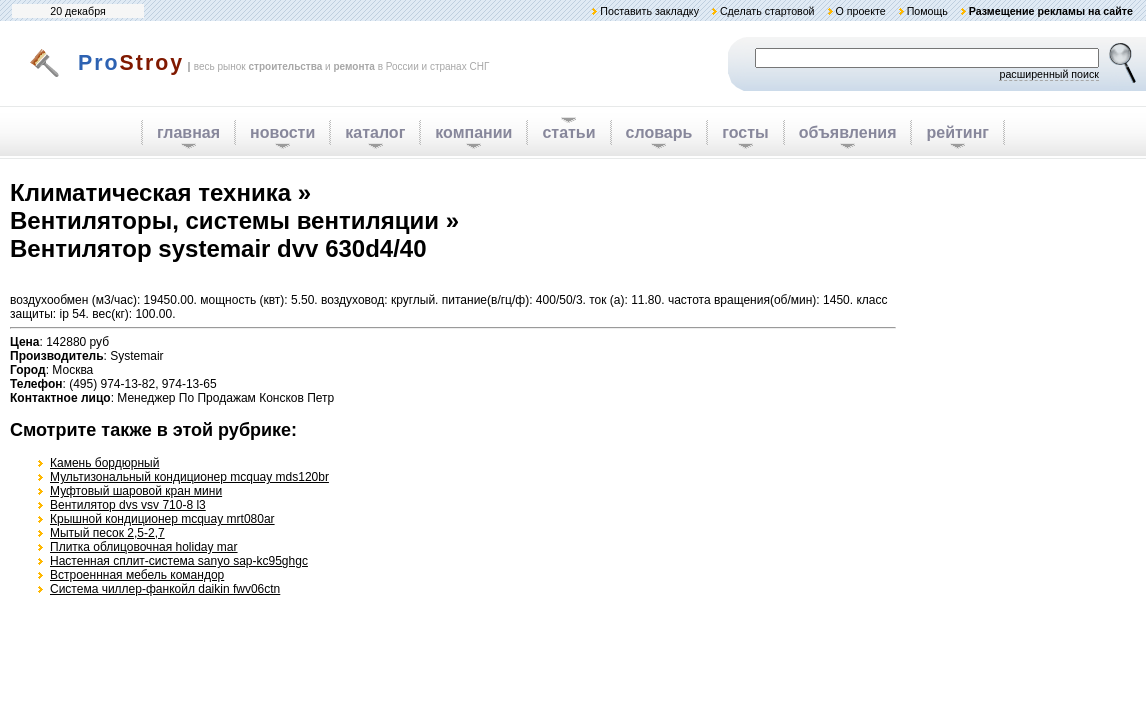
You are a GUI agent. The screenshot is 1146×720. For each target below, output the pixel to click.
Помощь (927, 11)
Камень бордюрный (104, 463)
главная (188, 132)
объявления (848, 132)
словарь (659, 132)
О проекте (860, 11)
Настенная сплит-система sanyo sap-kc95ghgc (179, 561)
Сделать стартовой (767, 11)
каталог (375, 132)
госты (745, 132)
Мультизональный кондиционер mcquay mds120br (189, 477)
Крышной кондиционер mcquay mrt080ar (162, 519)
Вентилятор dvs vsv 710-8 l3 (128, 505)
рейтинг (957, 132)
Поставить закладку (649, 11)
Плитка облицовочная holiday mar (144, 547)
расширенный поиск (1049, 74)
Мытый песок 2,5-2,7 (107, 533)
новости (282, 132)
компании (473, 132)
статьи (568, 132)
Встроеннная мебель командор (137, 575)
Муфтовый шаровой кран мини (136, 491)
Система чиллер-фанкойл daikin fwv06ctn (165, 589)
